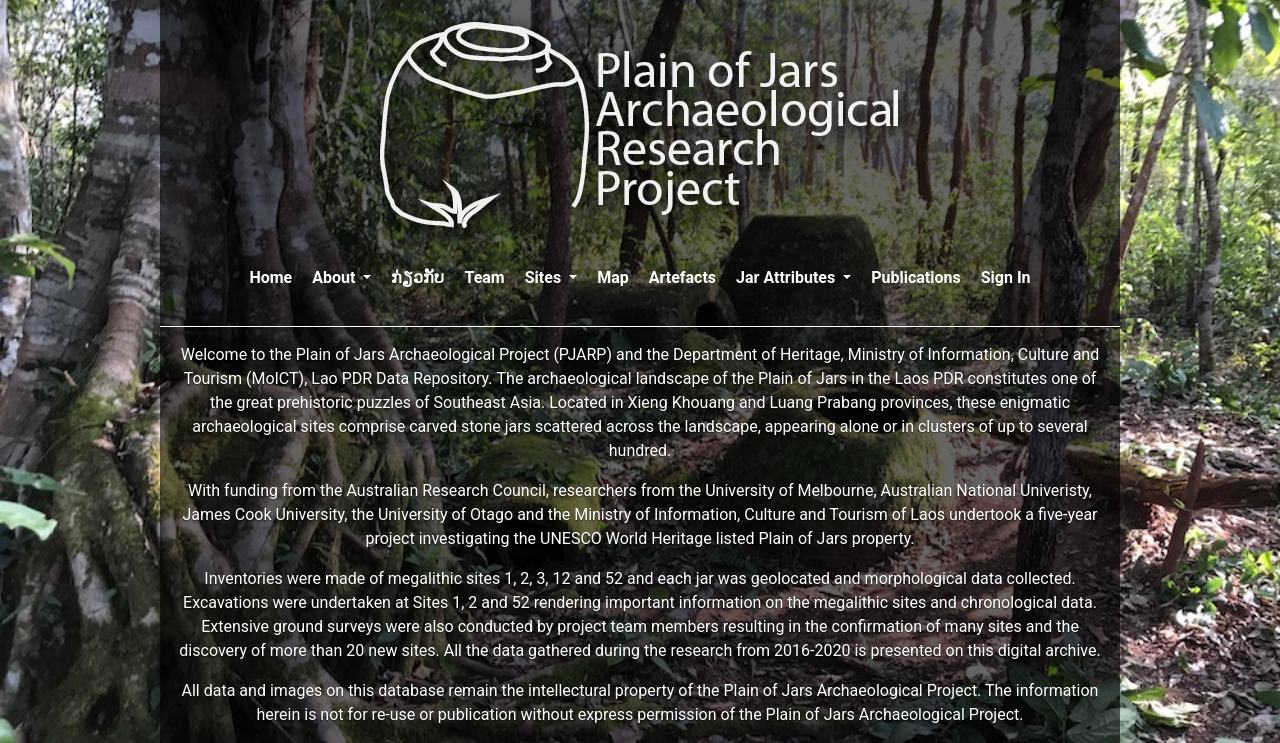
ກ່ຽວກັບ (417, 277)
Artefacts (682, 277)
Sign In (1006, 277)
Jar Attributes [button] (787, 277)
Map (613, 277)
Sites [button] (545, 277)
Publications (916, 277)
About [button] (335, 277)
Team (484, 277)
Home (270, 276)
